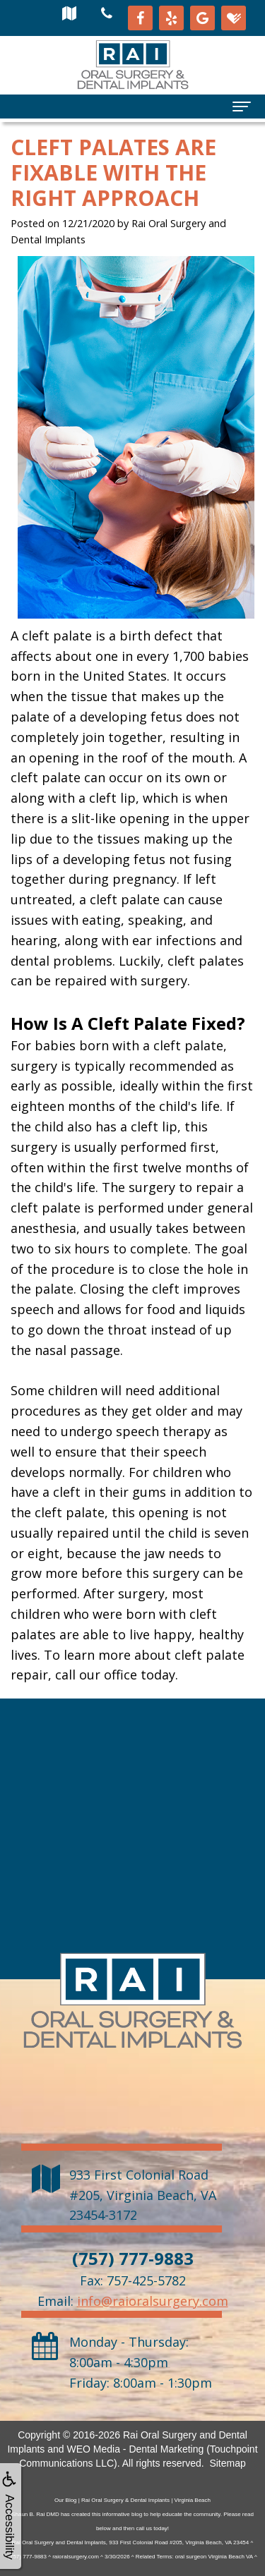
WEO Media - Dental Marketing (135, 2449)
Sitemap (227, 2463)
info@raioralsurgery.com (152, 2300)
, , (142, 2195)
